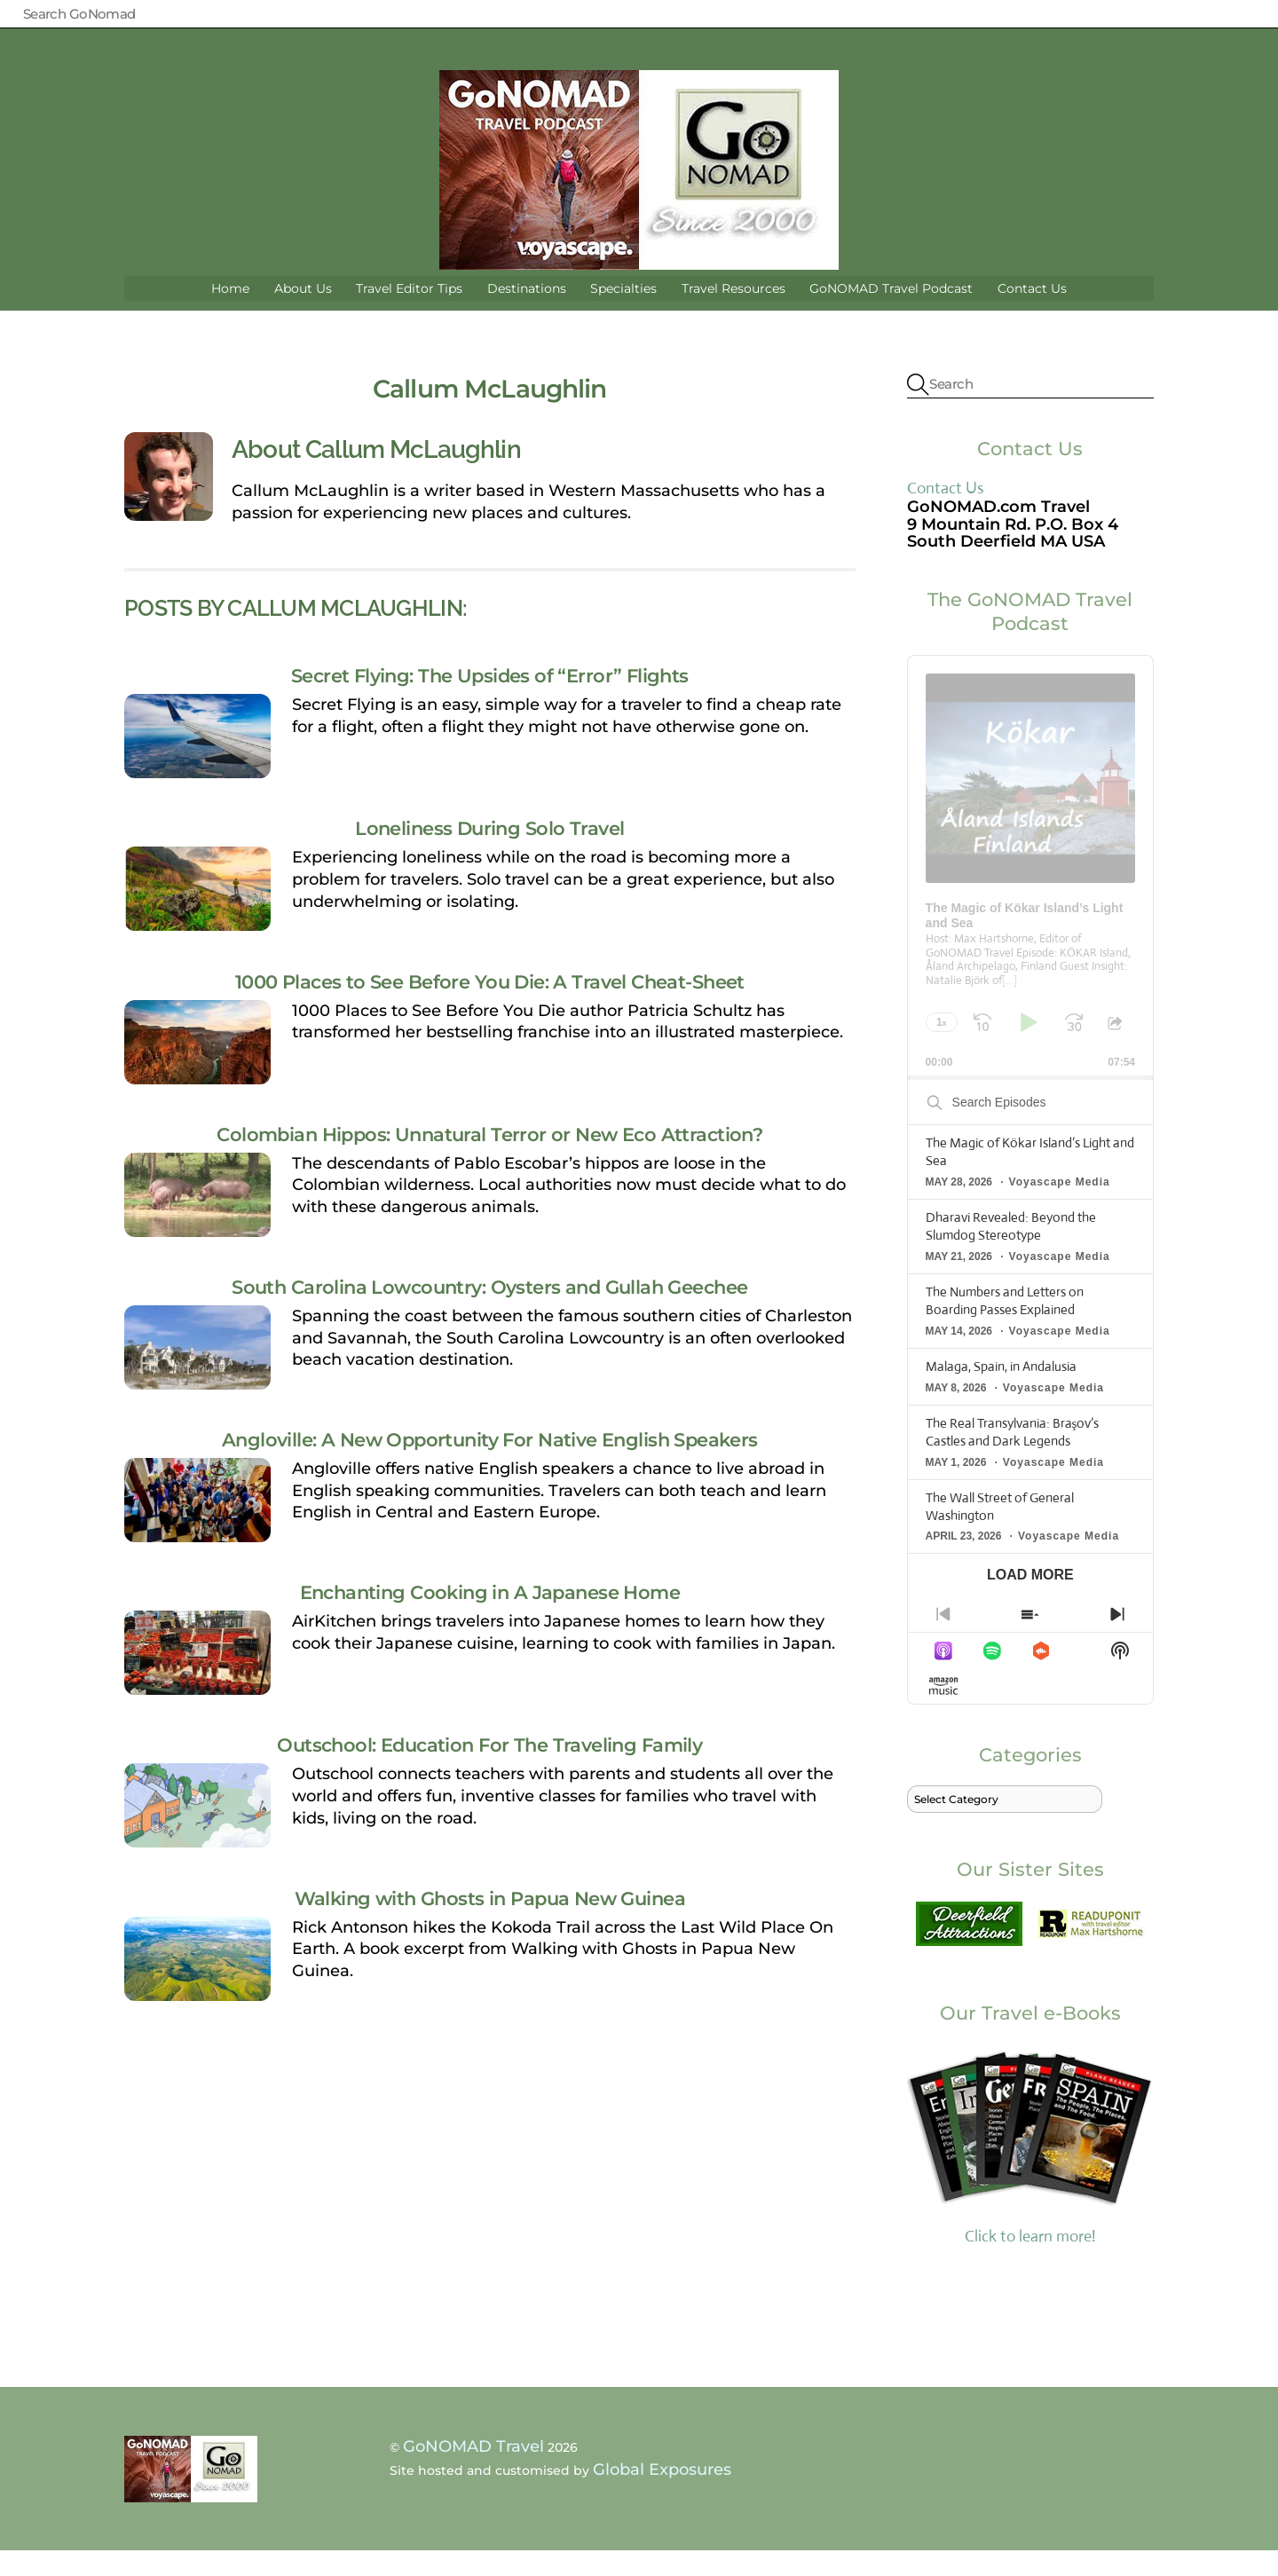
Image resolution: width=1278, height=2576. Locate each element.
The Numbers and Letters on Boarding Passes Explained (1005, 1326)
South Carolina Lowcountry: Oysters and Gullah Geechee (489, 1312)
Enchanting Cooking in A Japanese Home (490, 1618)
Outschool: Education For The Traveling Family (489, 1771)
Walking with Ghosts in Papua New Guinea (490, 1923)
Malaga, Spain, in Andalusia (1001, 1391)
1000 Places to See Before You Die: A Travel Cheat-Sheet (490, 1007)
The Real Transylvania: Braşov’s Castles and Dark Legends (1013, 1457)
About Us (303, 314)
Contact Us (1032, 314)
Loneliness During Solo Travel (489, 854)
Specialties (623, 314)
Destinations (526, 314)
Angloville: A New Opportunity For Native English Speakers (490, 1465)
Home (230, 314)
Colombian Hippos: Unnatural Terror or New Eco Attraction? (489, 1159)
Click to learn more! (1030, 2171)
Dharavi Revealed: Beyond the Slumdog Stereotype (1011, 1251)
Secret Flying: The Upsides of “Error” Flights (490, 701)
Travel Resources (733, 314)
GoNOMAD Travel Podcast (891, 314)
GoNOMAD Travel (473, 2472)
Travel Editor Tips (409, 314)
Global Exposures (662, 2496)
